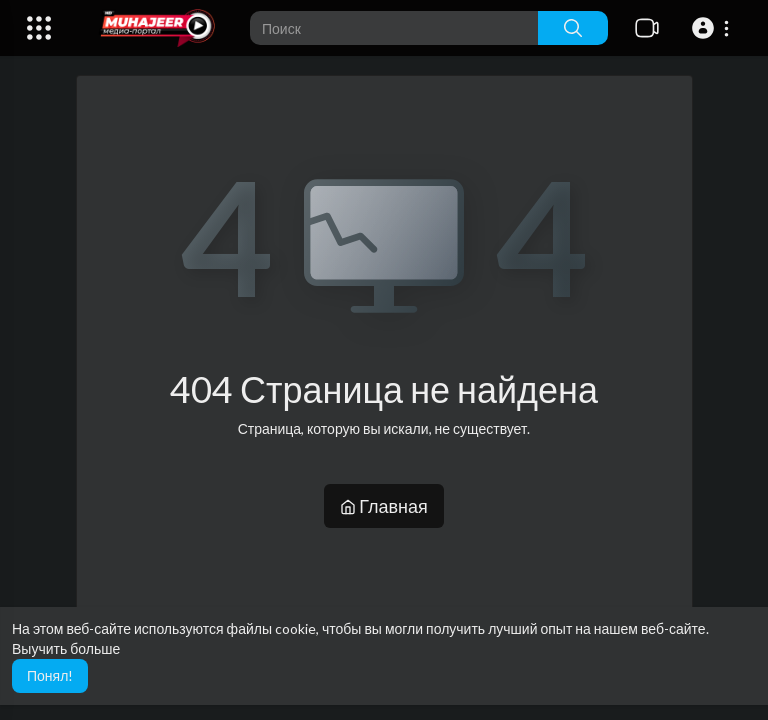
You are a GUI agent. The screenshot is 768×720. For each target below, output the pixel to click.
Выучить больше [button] (66, 648)
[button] (713, 28)
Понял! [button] (50, 675)
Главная (384, 506)
